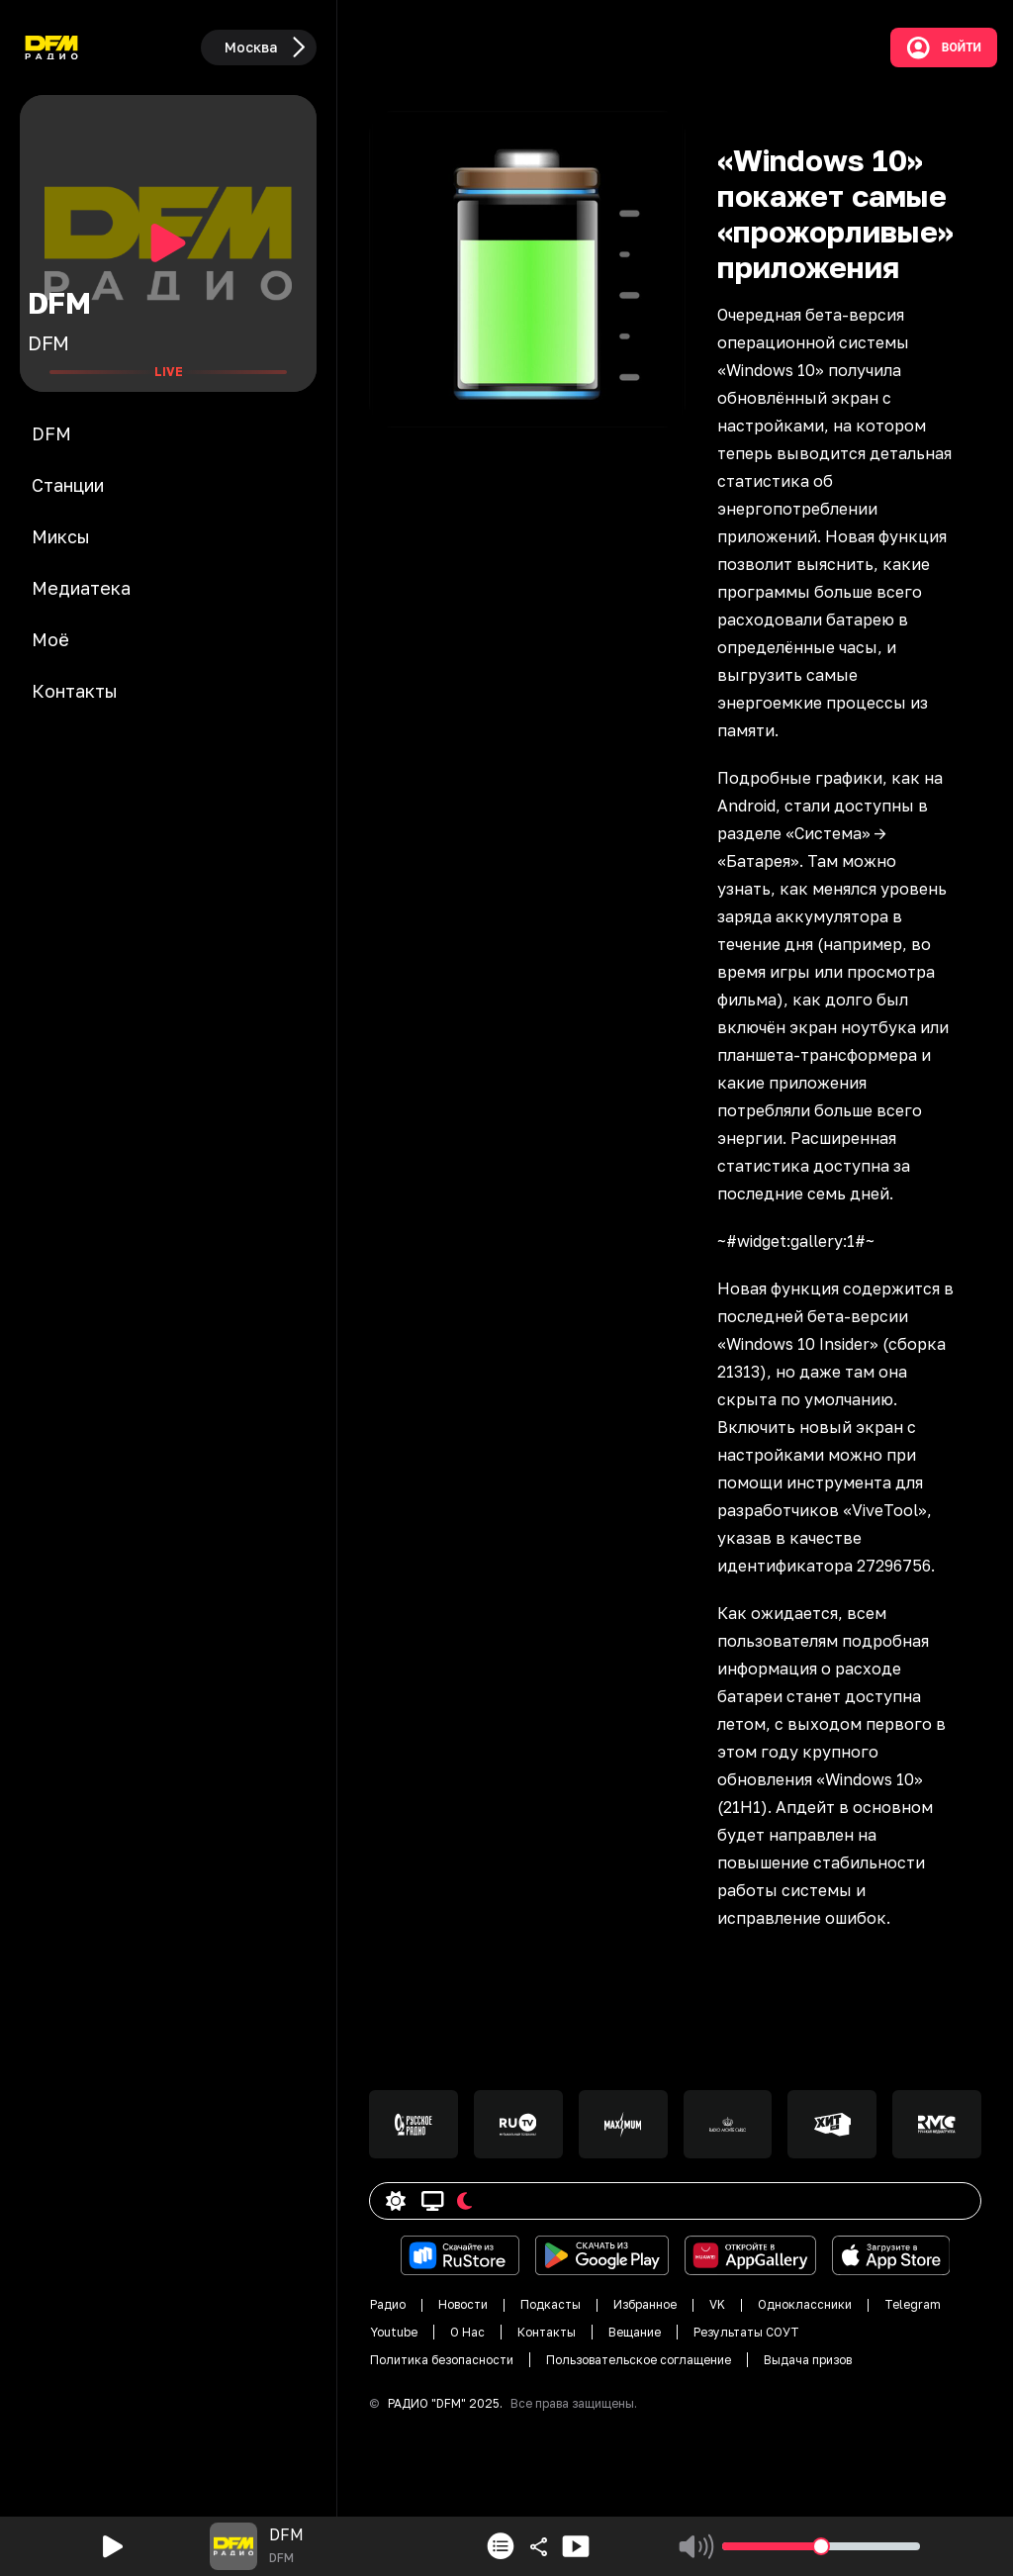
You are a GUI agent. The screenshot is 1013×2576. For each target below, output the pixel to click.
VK (717, 2304)
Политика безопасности (441, 2359)
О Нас (467, 2332)
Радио (388, 2304)
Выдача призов (808, 2359)
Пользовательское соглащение (638, 2359)
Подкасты (550, 2304)
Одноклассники (805, 2304)
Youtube (393, 2332)
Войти (943, 47)
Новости (463, 2304)
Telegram (912, 2304)
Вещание (634, 2332)
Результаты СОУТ (746, 2332)
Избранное (645, 2304)
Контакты (546, 2332)
